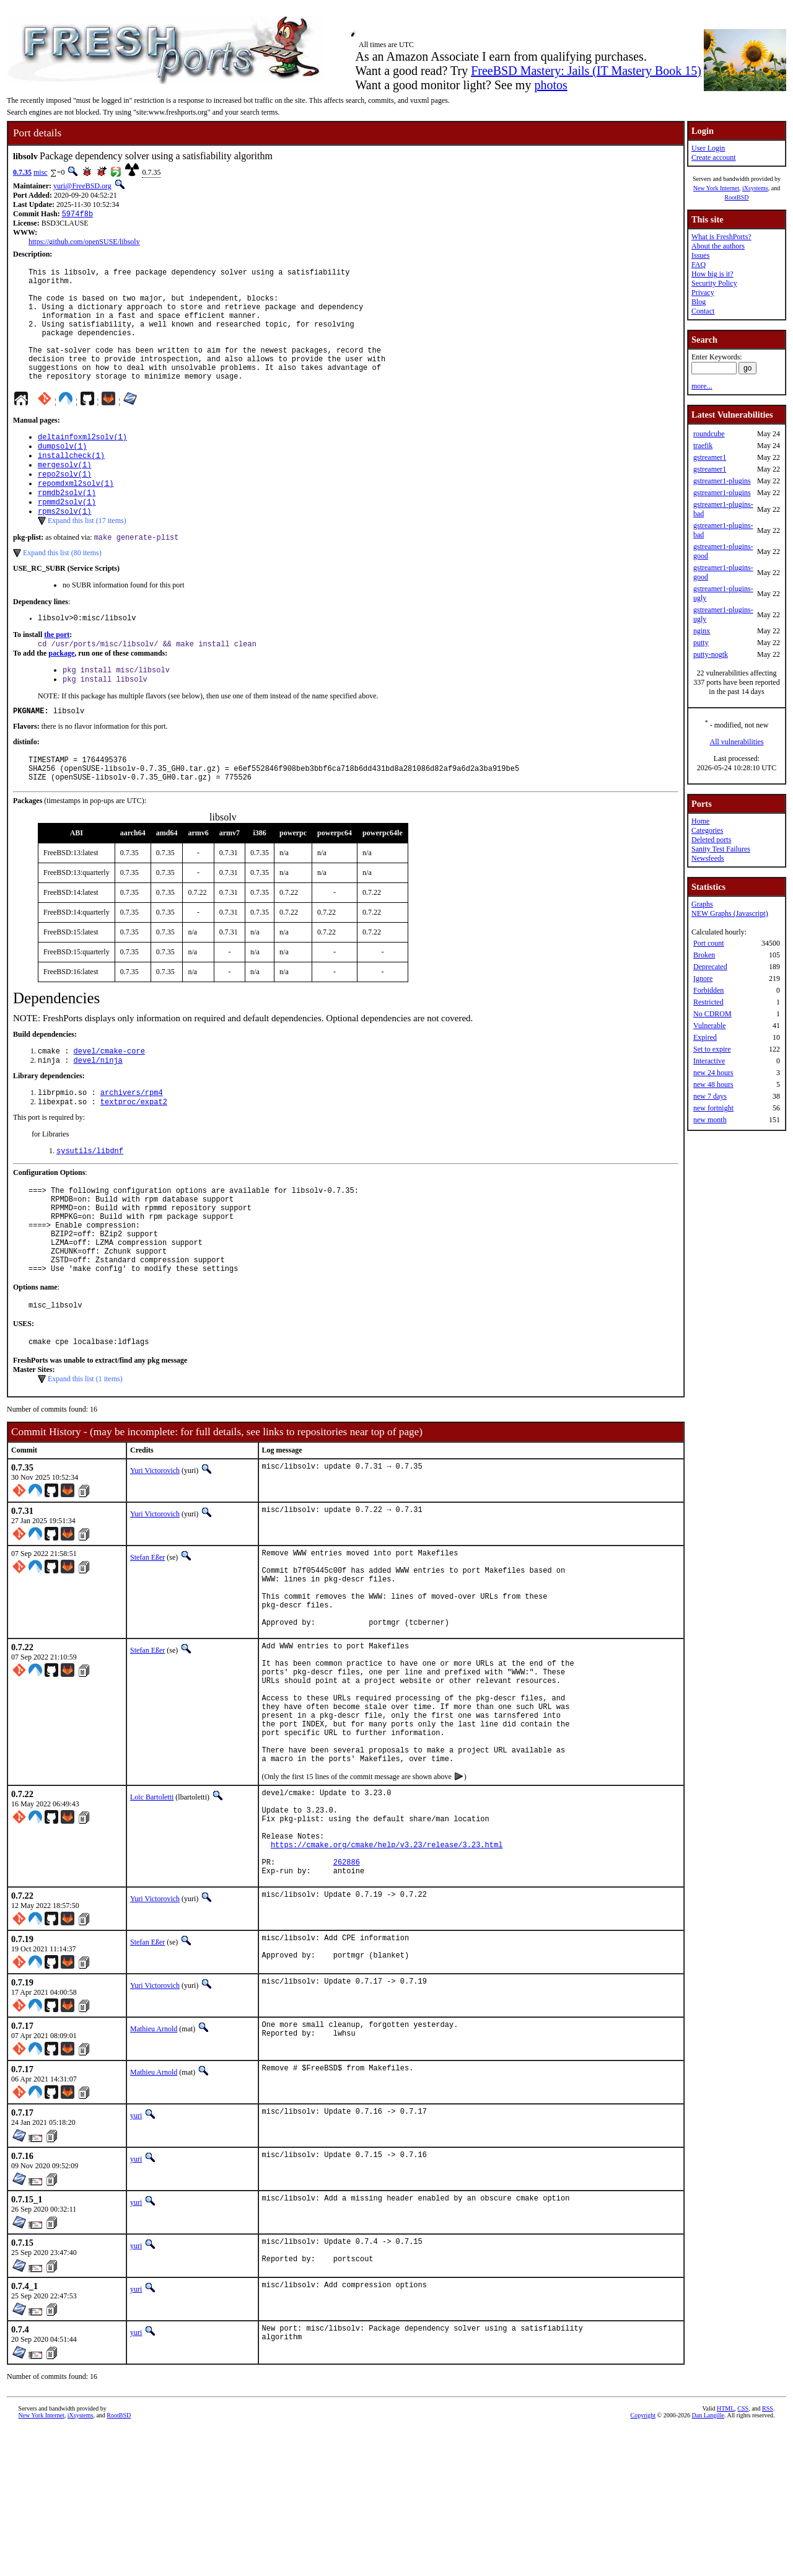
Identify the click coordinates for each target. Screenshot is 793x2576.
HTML (725, 2555)
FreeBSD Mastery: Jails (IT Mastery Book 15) (586, 70)
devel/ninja (98, 1113)
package (61, 694)
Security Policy (714, 283)
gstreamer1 (709, 457)
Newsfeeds (707, 858)
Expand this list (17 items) (87, 557)
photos (550, 85)
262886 (346, 2000)
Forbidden (708, 990)
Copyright (643, 2562)
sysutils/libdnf (89, 1207)
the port (56, 674)
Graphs (702, 904)
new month (710, 1119)
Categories (707, 830)
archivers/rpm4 (131, 1146)
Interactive (709, 1061)
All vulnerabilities (737, 741)
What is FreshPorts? (721, 236)
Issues (700, 255)
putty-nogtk (710, 654)
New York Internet (716, 188)
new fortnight (713, 1108)
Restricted (708, 1002)
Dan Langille (708, 2562)
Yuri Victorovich (155, 1549)
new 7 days (710, 1096)
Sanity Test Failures (720, 849)
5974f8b (77, 214)
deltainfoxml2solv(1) (82, 463)
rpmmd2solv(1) (67, 537)
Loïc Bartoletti (151, 1919)
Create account (713, 157)
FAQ (698, 264)
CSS (742, 2555)
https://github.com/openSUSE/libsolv (84, 243)
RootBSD (737, 197)
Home (700, 821)
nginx (701, 630)
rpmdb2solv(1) (67, 526)
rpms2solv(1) (64, 547)
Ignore (702, 978)
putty (701, 642)
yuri (136, 2259)
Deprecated (710, 966)
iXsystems (755, 188)
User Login (708, 148)
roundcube (709, 433)
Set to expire (712, 1049)
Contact (702, 311)
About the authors (718, 246)
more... (701, 386)
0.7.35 (22, 172)
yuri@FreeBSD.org (82, 186)
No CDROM (712, 1013)
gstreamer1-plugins (722, 481)
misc (40, 172)
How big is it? (712, 274)
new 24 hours (713, 1072)
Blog (698, 301)
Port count (708, 943)
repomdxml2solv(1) (75, 516)
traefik (702, 445)
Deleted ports (711, 839)
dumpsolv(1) (62, 473)
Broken (704, 955)
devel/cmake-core (109, 1102)
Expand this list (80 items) (62, 590)
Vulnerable (709, 1025)
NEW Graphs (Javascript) (729, 913)
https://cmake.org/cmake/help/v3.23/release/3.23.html (386, 1979)
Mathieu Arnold (153, 2172)
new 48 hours (713, 1084)
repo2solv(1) (64, 505)
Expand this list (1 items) (85, 1458)
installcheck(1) (71, 484)
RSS (767, 2555)
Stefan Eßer (147, 1636)
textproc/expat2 (133, 1157)
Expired (705, 1037)
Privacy (702, 292)
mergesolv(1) (64, 495)
